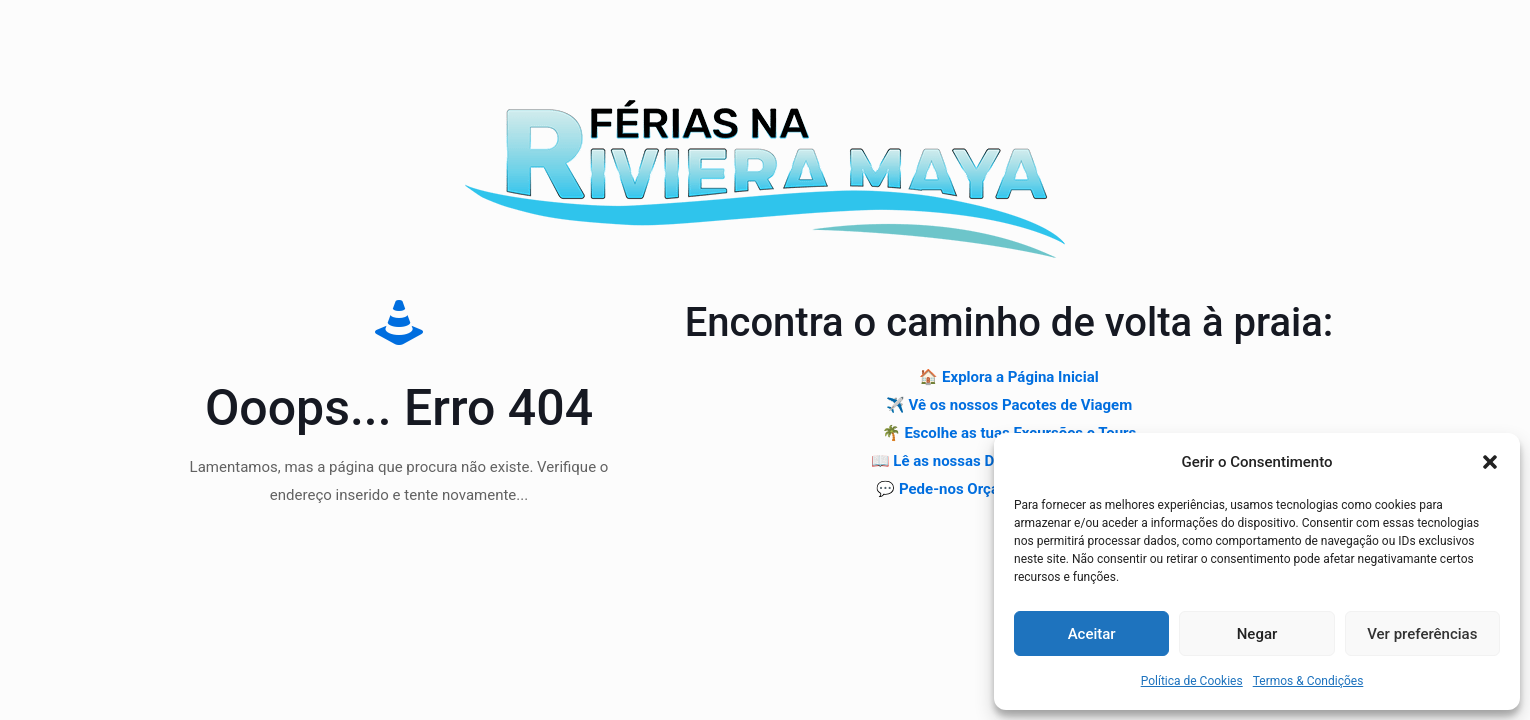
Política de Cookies (1192, 681)
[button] (1490, 462)
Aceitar (1092, 634)
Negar (1257, 634)
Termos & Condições (1308, 681)
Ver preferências (1422, 634)
